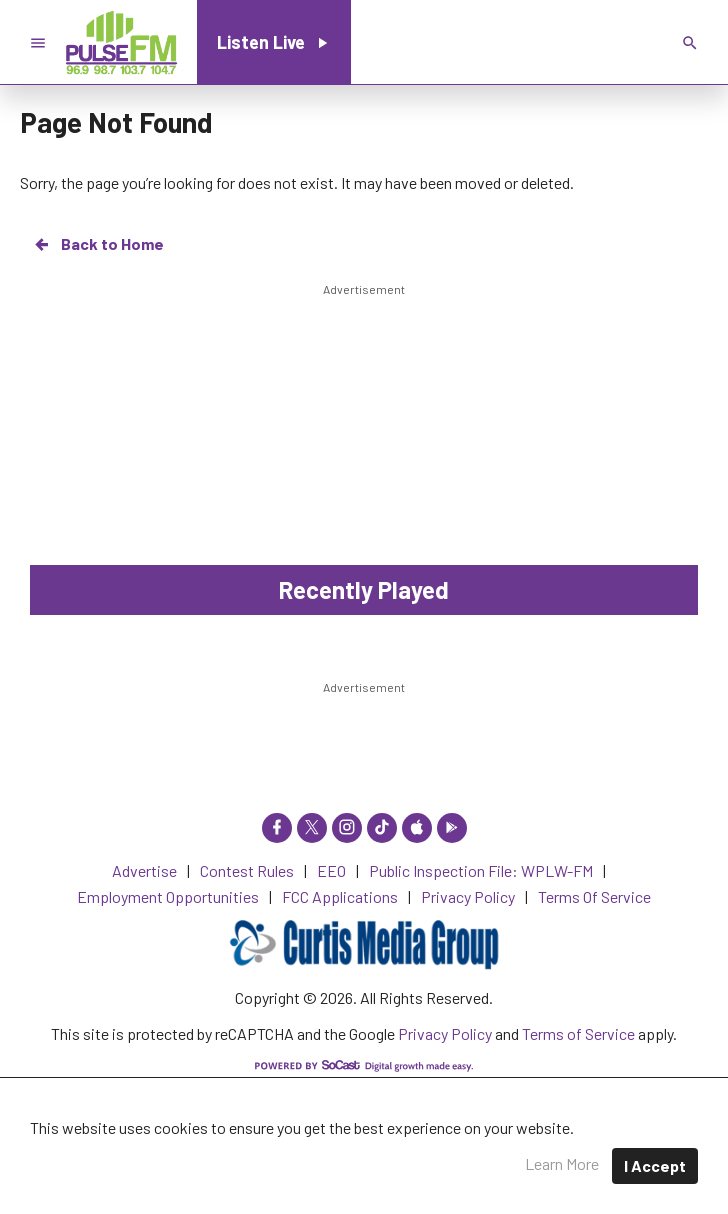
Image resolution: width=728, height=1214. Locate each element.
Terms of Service (578, 1033)
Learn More (562, 1163)
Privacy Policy (445, 1033)
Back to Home (98, 244)
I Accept (655, 1165)
